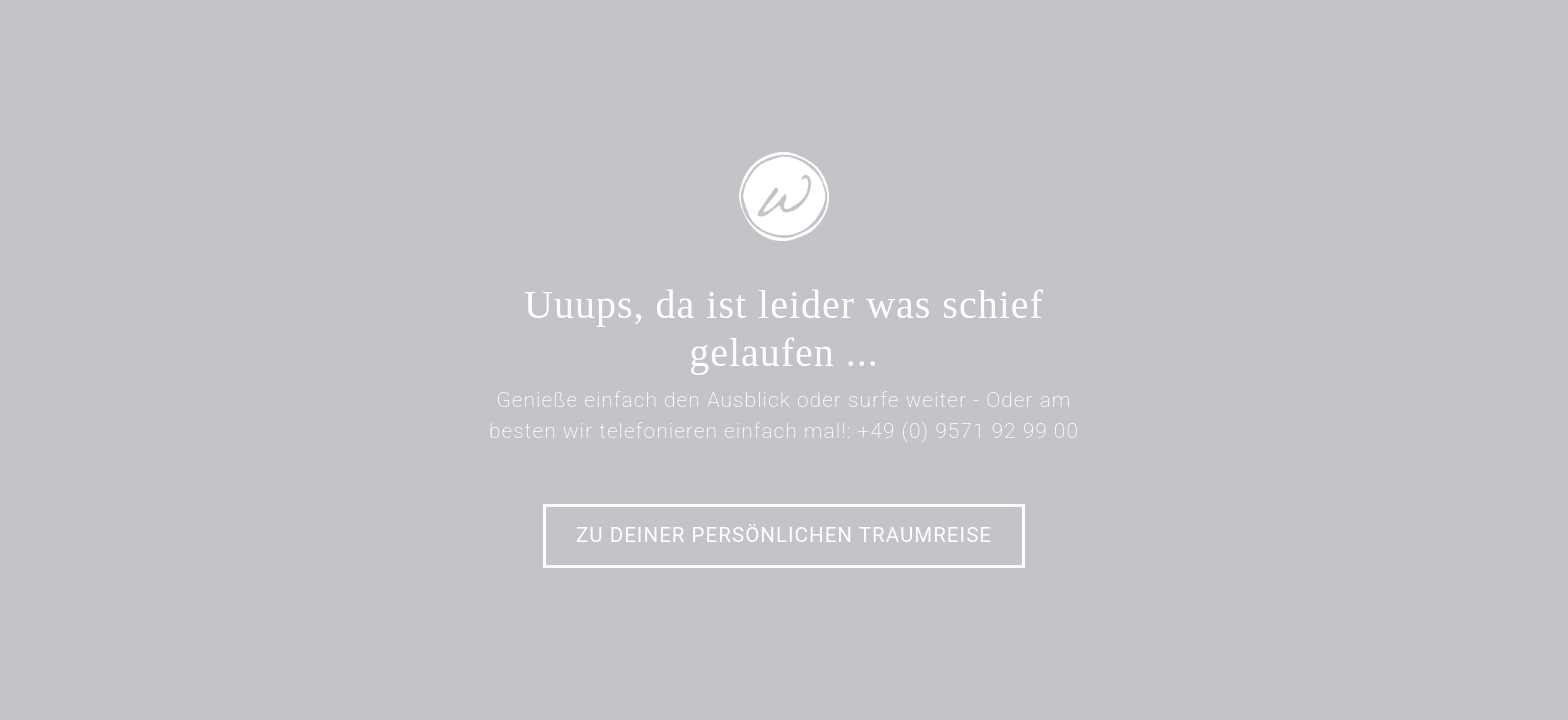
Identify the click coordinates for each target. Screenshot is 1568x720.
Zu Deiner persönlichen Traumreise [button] (784, 535)
